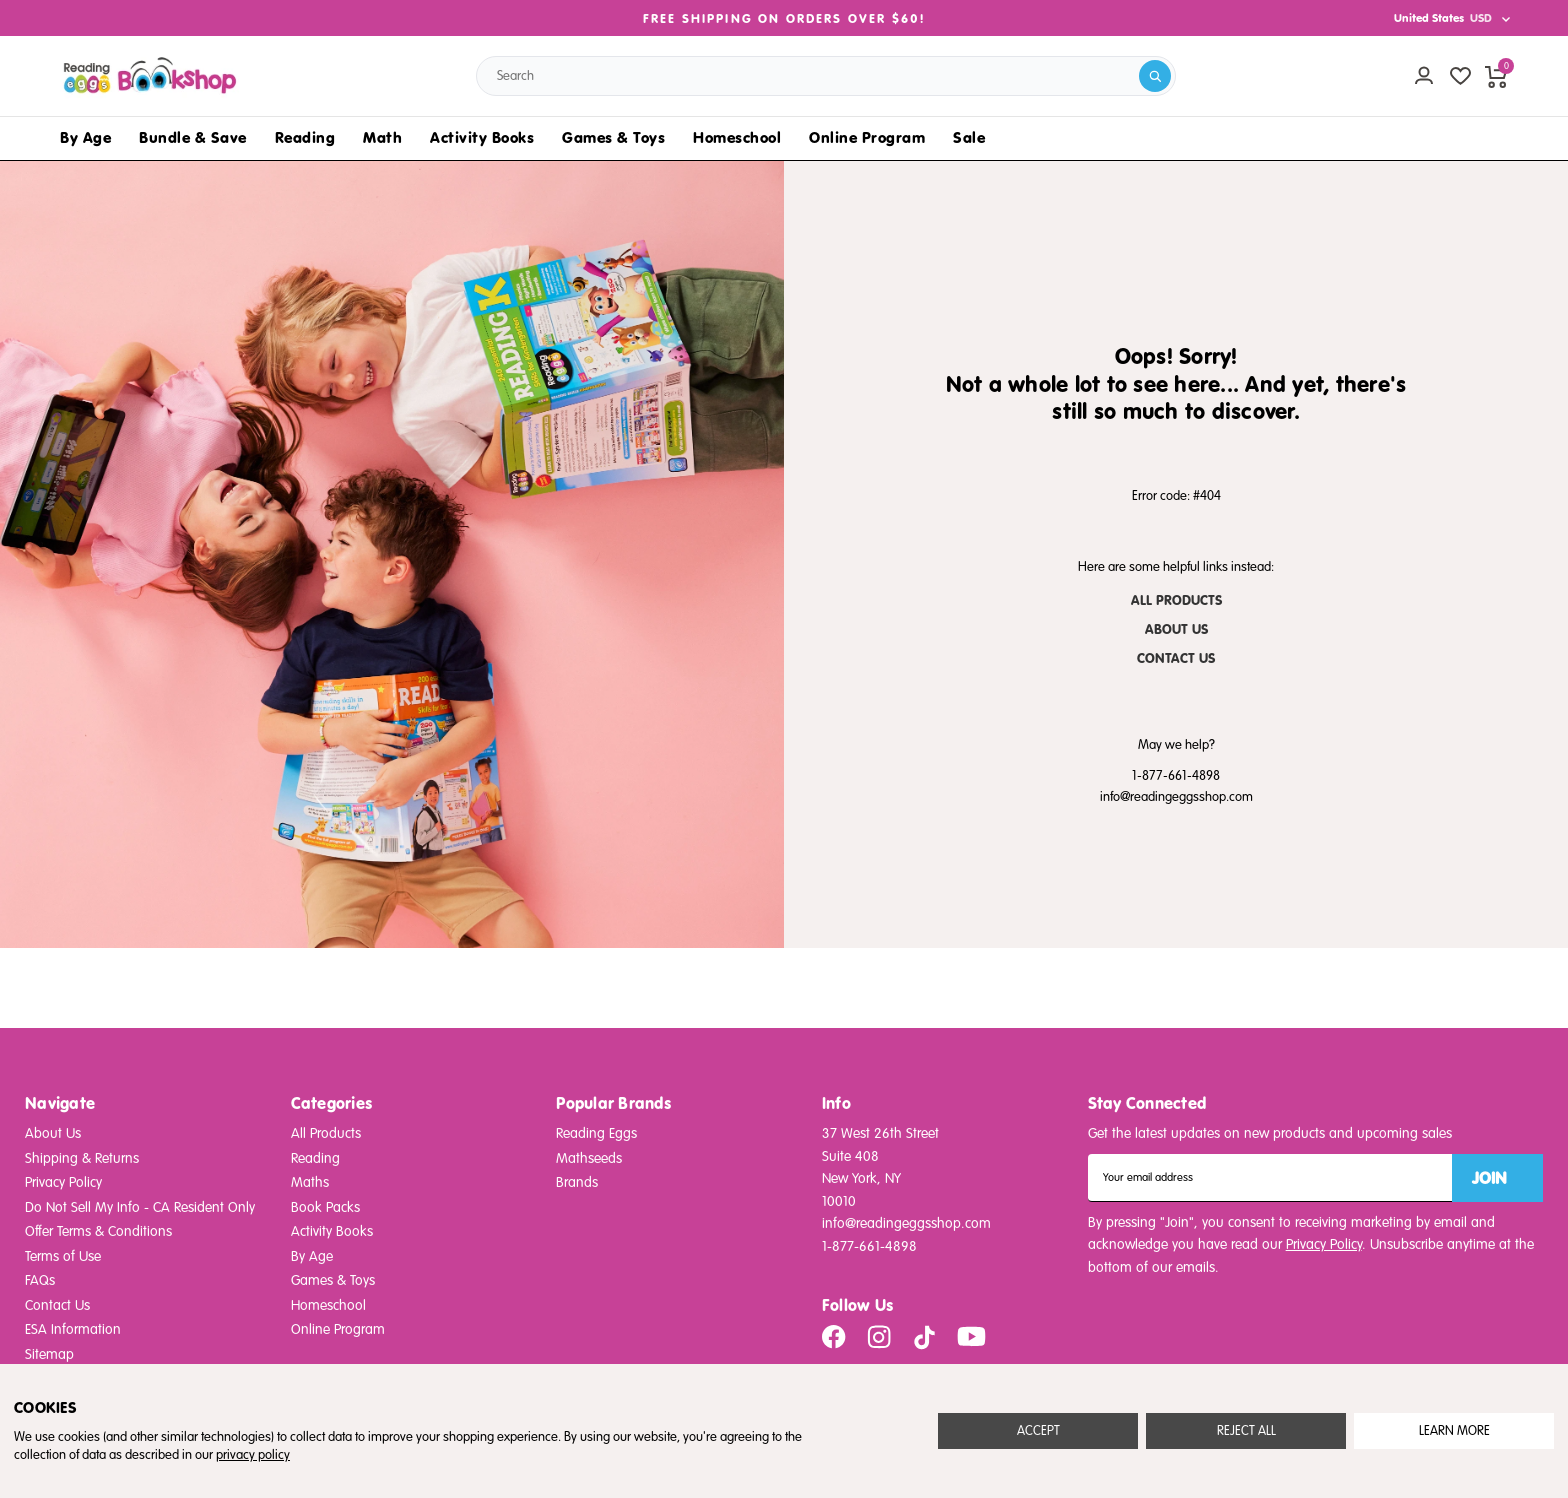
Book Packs (325, 1207)
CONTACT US (1176, 658)
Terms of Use (63, 1256)
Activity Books (482, 137)
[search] (1155, 76)
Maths (310, 1182)
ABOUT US (1176, 629)
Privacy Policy (63, 1182)
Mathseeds (589, 1158)
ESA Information (73, 1329)
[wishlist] (1460, 76)
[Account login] (1424, 76)
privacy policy (253, 1455)
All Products (326, 1133)
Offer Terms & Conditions (98, 1231)
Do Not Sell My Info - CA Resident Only (140, 1207)
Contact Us (57, 1305)
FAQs (40, 1280)
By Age (85, 137)
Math (382, 137)
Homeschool (737, 137)
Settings (1454, 1431)
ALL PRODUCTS (1176, 600)
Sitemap (49, 1354)
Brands (577, 1182)
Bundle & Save (193, 137)
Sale (969, 137)
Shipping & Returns (82, 1158)
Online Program (867, 137)
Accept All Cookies (1038, 1431)
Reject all (1246, 1431)
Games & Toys (613, 137)
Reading (305, 137)
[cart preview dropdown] (1496, 76)
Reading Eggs (596, 1133)
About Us (53, 1133)
